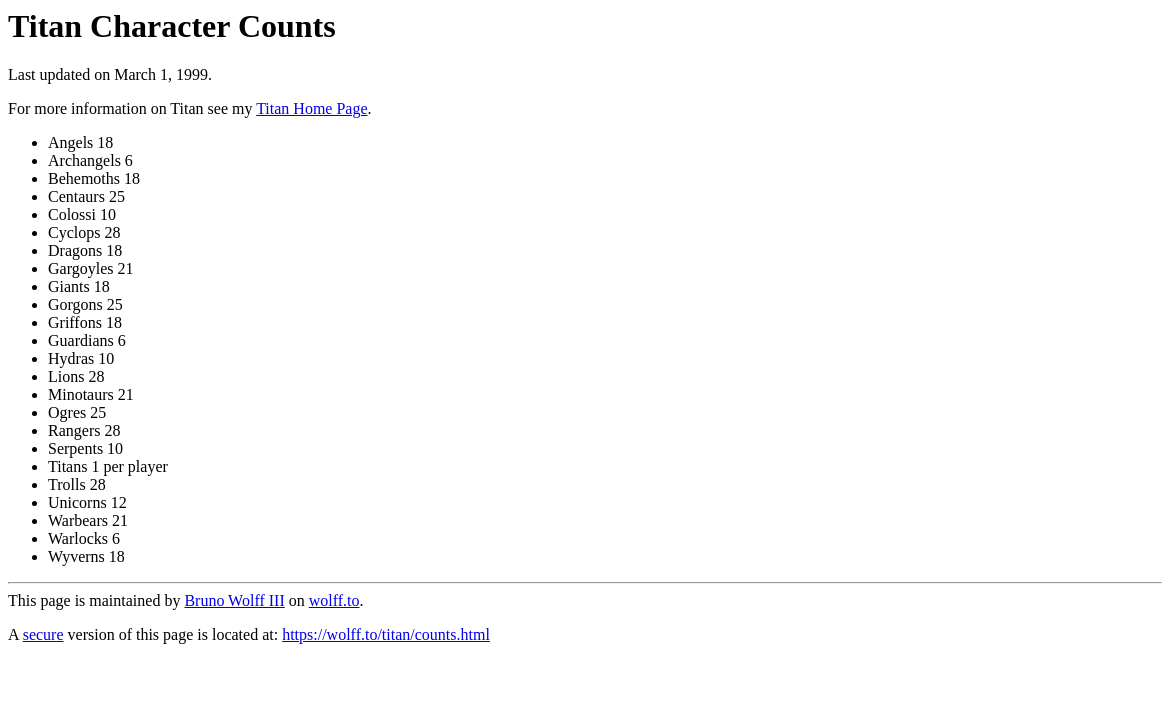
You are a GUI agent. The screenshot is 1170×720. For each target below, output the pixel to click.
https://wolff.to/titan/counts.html (386, 634)
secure (43, 634)
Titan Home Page (311, 108)
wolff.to (334, 600)
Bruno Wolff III (234, 600)
